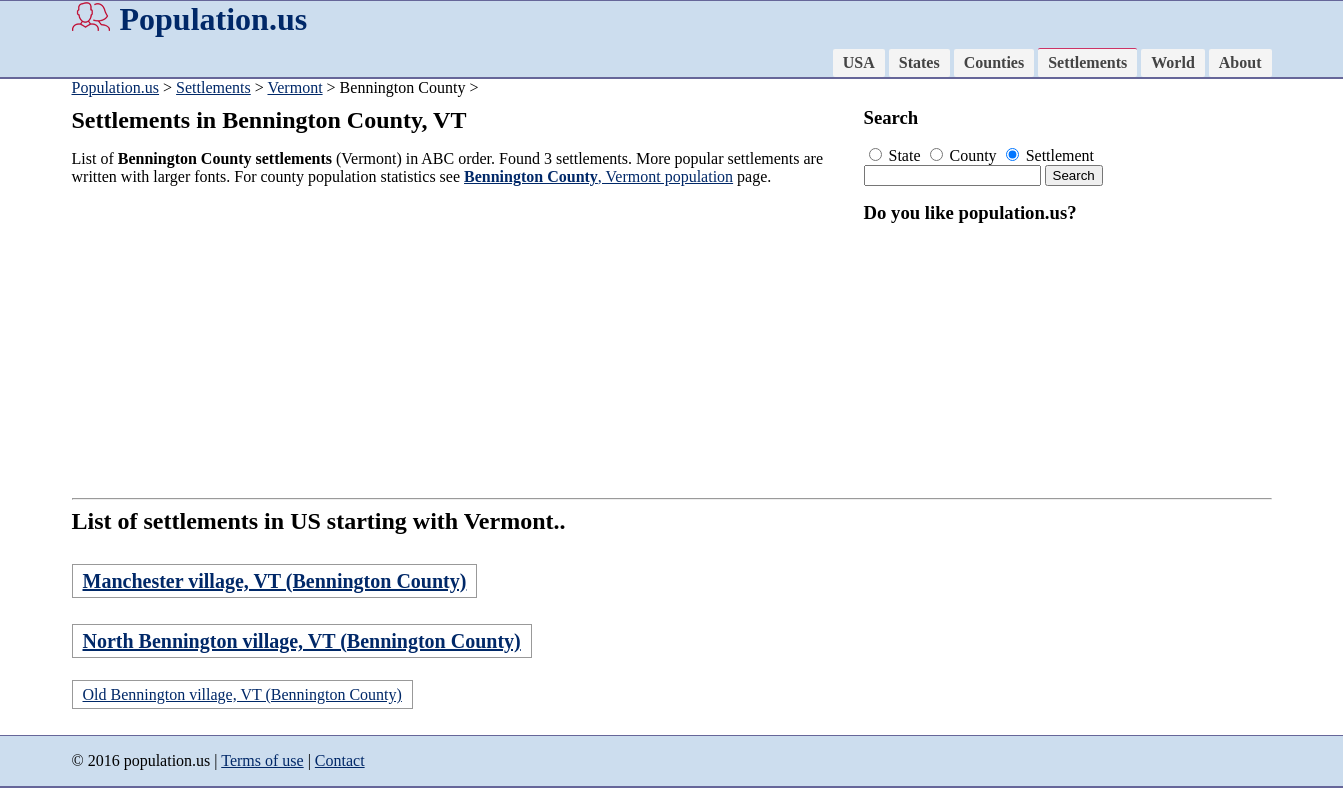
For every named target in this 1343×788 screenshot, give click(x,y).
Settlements (1087, 62)
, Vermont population (598, 176)
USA (859, 62)
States (919, 62)
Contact (340, 760)
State (897, 155)
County (965, 155)
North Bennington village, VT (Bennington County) (302, 641)
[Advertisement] (462, 342)
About (1240, 62)
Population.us (214, 19)
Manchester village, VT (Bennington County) (275, 581)
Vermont (294, 87)
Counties (994, 62)
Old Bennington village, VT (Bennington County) (242, 694)
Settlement (1050, 155)
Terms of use (262, 760)
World (1173, 62)
